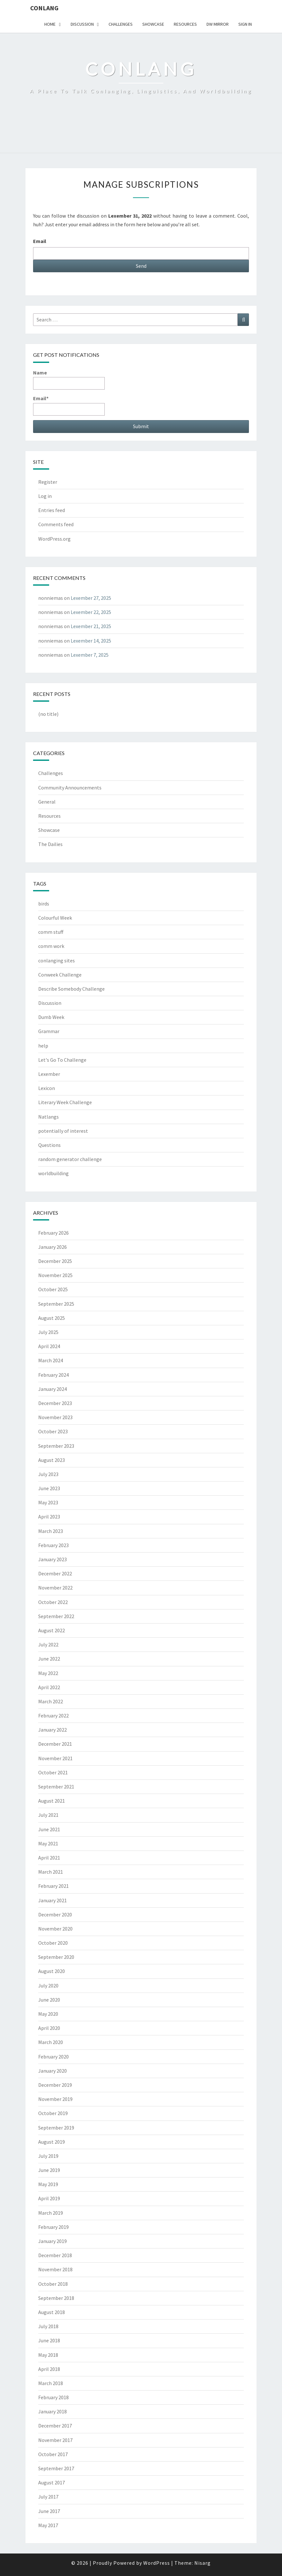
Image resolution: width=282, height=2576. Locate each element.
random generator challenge (70, 1159)
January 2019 (52, 2241)
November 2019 (55, 2099)
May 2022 (48, 1673)
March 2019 (50, 2213)
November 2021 (55, 1758)
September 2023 (56, 1446)
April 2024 (49, 1346)
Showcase (153, 24)
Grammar (48, 1031)
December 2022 (55, 1573)
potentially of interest (63, 1131)
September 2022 (56, 1616)
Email (39, 241)
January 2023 (52, 1559)
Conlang (44, 8)
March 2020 (50, 2042)
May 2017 (48, 2525)
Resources (185, 24)
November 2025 (55, 1275)
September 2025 (56, 1304)
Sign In (245, 24)
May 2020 (48, 2014)
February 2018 (53, 2397)
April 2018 (49, 2369)
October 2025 (53, 1289)
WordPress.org (54, 539)
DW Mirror (218, 24)
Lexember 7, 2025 (90, 655)
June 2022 (49, 1658)
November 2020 (55, 1928)
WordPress (156, 2563)
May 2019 (48, 2184)
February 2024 (53, 1375)
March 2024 (50, 1360)
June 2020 (49, 1999)
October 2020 (53, 1943)
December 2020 (55, 1914)
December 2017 (55, 2425)
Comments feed (56, 524)
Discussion (82, 24)
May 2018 (48, 2355)
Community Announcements (69, 787)
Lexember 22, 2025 (91, 612)
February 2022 (53, 1715)
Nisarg (202, 2563)
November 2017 (55, 2440)
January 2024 (52, 1389)
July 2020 (48, 1985)
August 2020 (51, 1971)
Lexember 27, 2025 (91, 598)
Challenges (121, 24)
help (43, 1045)
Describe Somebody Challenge (71, 989)
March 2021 (50, 1872)
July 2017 (48, 2496)
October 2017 (53, 2454)
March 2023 (50, 1531)
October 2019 (53, 2113)
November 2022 (55, 1587)
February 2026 (53, 1232)
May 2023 (48, 1502)
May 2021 (48, 1843)
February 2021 (53, 1886)
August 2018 (51, 2312)
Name (69, 379)
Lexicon (46, 1088)
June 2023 (49, 1488)
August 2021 (51, 1800)
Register (47, 482)
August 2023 (51, 1460)
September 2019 (56, 2127)
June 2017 (49, 2511)
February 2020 (53, 2056)
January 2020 (52, 2070)
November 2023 (55, 1417)
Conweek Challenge (60, 974)
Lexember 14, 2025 (91, 640)
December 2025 (55, 1261)
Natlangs (48, 1116)
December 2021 (55, 1744)
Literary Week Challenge (65, 1102)
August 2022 (51, 1630)
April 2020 (49, 2028)
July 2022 (48, 1644)
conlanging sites (56, 960)
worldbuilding (53, 1173)
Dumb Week (51, 1017)
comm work (51, 946)
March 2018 (50, 2383)
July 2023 (48, 1474)
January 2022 (52, 1729)
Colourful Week (55, 917)
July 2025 (48, 1332)
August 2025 (51, 1318)
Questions (49, 1145)
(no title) (48, 714)
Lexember (49, 1074)
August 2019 (51, 2142)
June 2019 (49, 2170)
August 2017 (51, 2482)
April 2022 (49, 1687)
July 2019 (48, 2156)
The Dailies (50, 844)
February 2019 (53, 2227)
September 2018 (56, 2298)
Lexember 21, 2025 (91, 626)
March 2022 (50, 1701)
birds (43, 903)
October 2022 (53, 1602)
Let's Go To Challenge (62, 1060)
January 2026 (52, 1247)
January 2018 (52, 2411)
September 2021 (56, 1786)
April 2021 (49, 1857)
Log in (45, 496)
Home (50, 24)
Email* (69, 405)
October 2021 (53, 1772)
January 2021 (52, 1900)
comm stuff (50, 932)
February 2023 (53, 1545)
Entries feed (51, 510)
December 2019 (55, 2085)
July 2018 (48, 2326)
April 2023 (49, 1516)
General (47, 801)
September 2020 (56, 1957)
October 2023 (53, 1431)
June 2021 (49, 1829)
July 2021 (48, 1815)
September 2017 (56, 2468)
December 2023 (55, 1403)
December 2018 (55, 2255)
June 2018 (49, 2340)
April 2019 (49, 2198)
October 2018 (53, 2284)
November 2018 (55, 2269)
